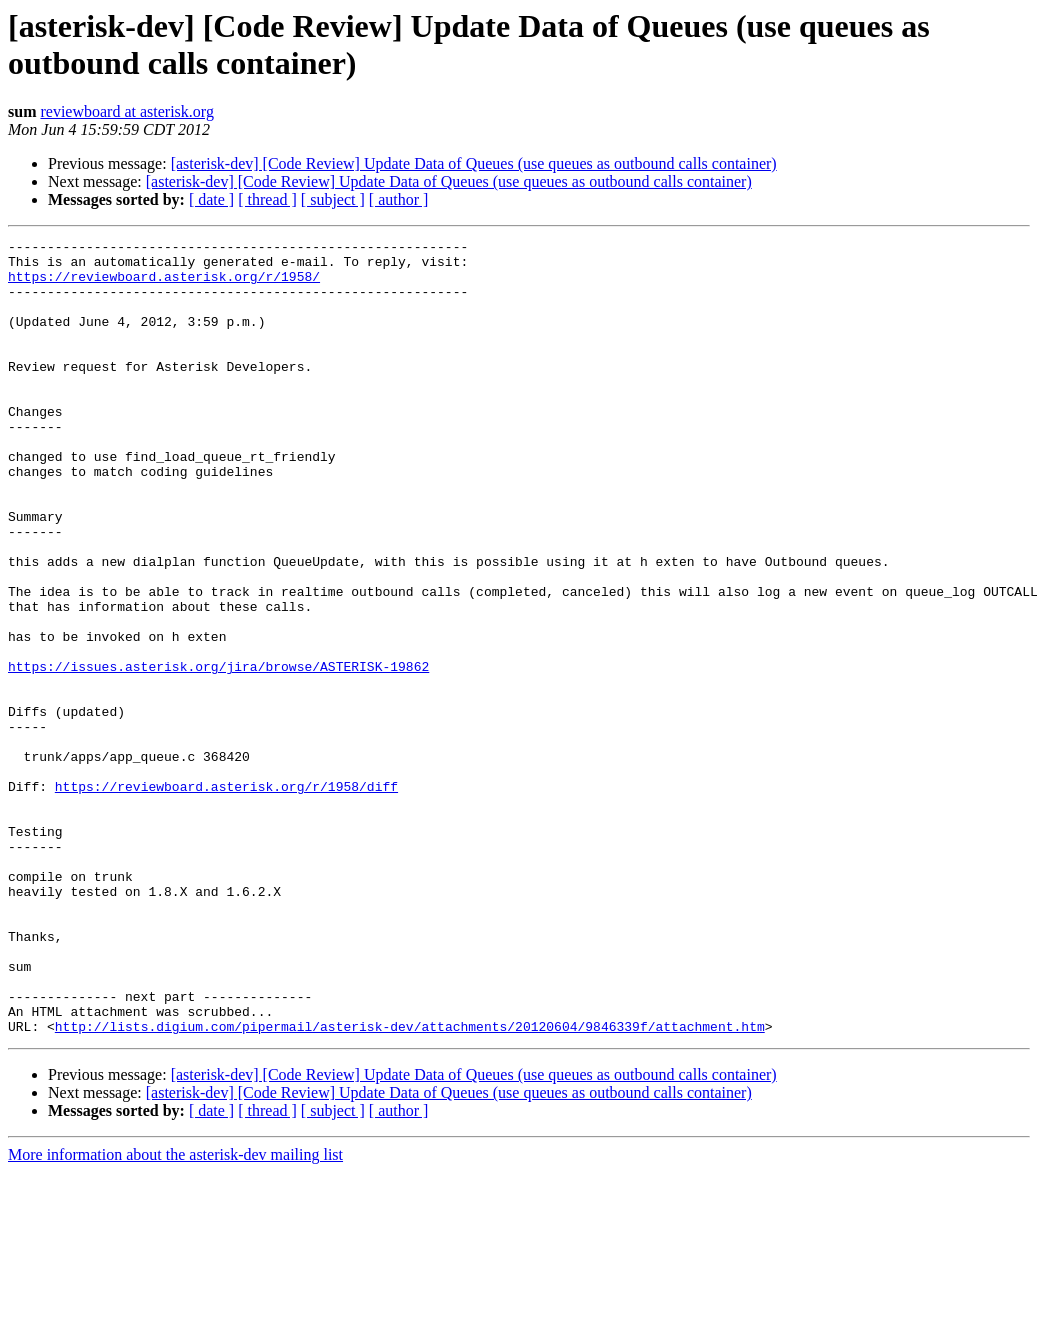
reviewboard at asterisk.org (126, 111)
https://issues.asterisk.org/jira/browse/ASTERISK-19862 (218, 753)
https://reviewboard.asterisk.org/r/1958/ (164, 285)
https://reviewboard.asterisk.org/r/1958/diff (226, 897)
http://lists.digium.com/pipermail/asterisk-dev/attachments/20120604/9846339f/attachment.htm (410, 1185)
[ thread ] (267, 199)
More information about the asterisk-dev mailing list (175, 1313)
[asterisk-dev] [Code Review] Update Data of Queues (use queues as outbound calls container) (474, 163)
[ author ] (399, 199)
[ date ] (211, 199)
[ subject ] (333, 199)
